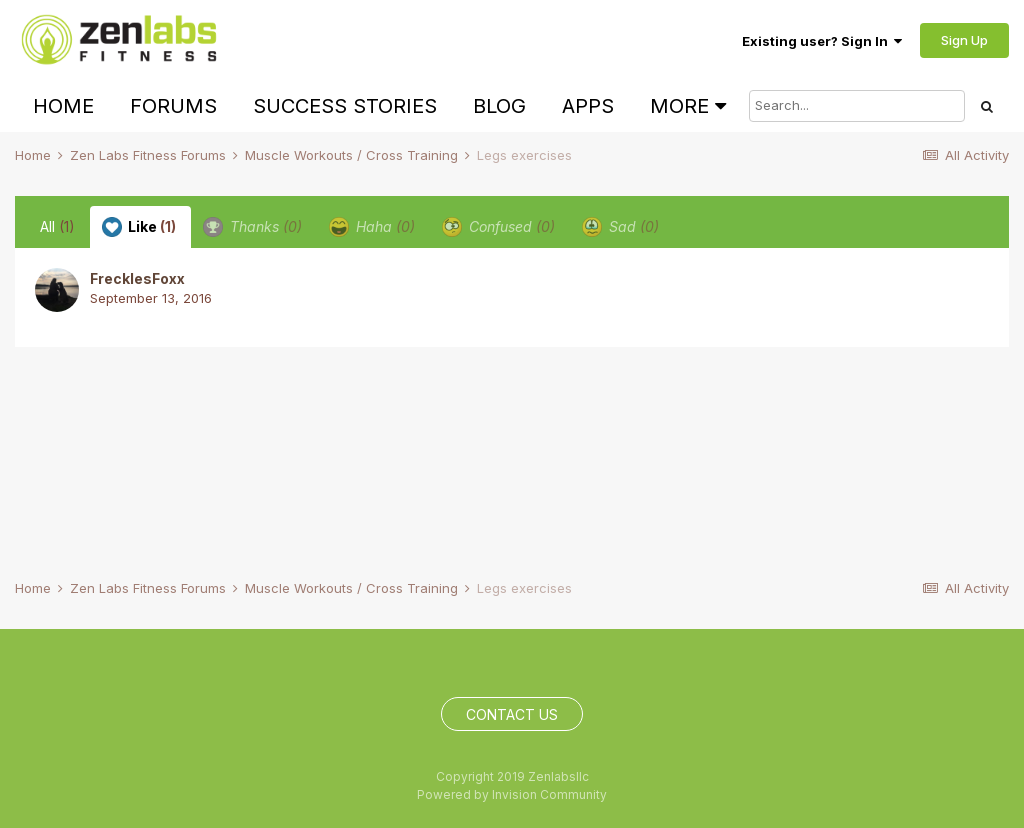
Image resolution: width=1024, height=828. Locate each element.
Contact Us (512, 714)
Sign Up (964, 40)
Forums (173, 106)
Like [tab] (139, 227)
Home (63, 106)
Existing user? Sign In (822, 41)
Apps (588, 106)
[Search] (857, 106)
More (688, 106)
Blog (499, 106)
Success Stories (345, 106)
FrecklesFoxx (137, 278)
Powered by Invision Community (512, 794)
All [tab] (57, 226)
